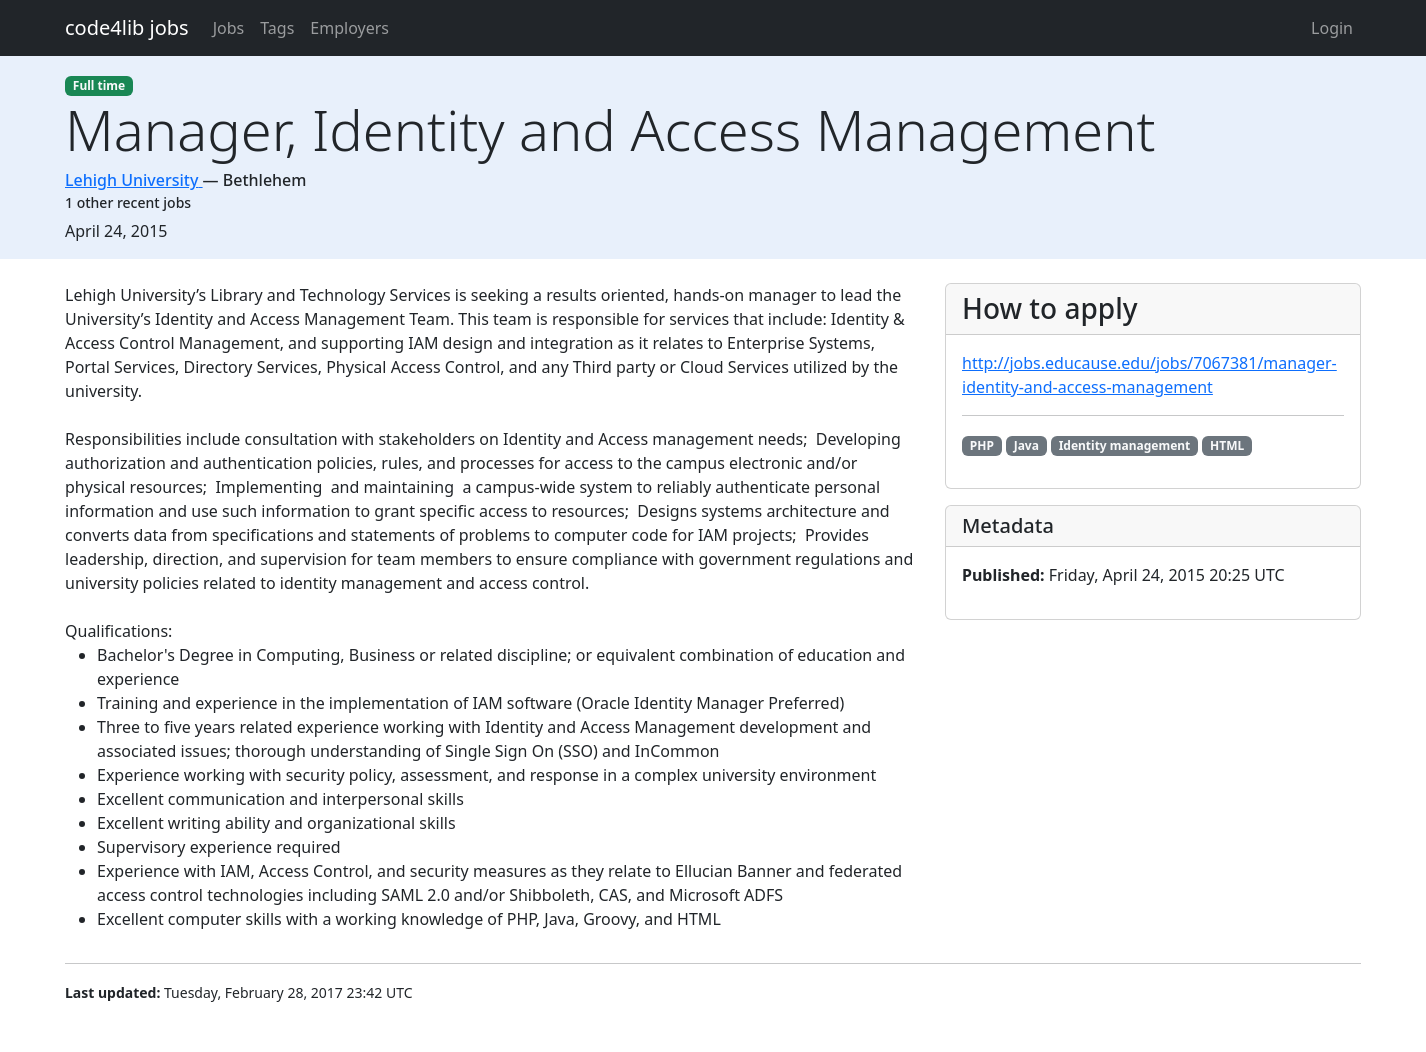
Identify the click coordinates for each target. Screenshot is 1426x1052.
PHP (982, 445)
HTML (1227, 445)
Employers (349, 28)
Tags (277, 28)
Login (1332, 28)
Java (1026, 445)
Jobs (229, 28)
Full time (99, 85)
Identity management (1125, 445)
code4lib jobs (127, 27)
